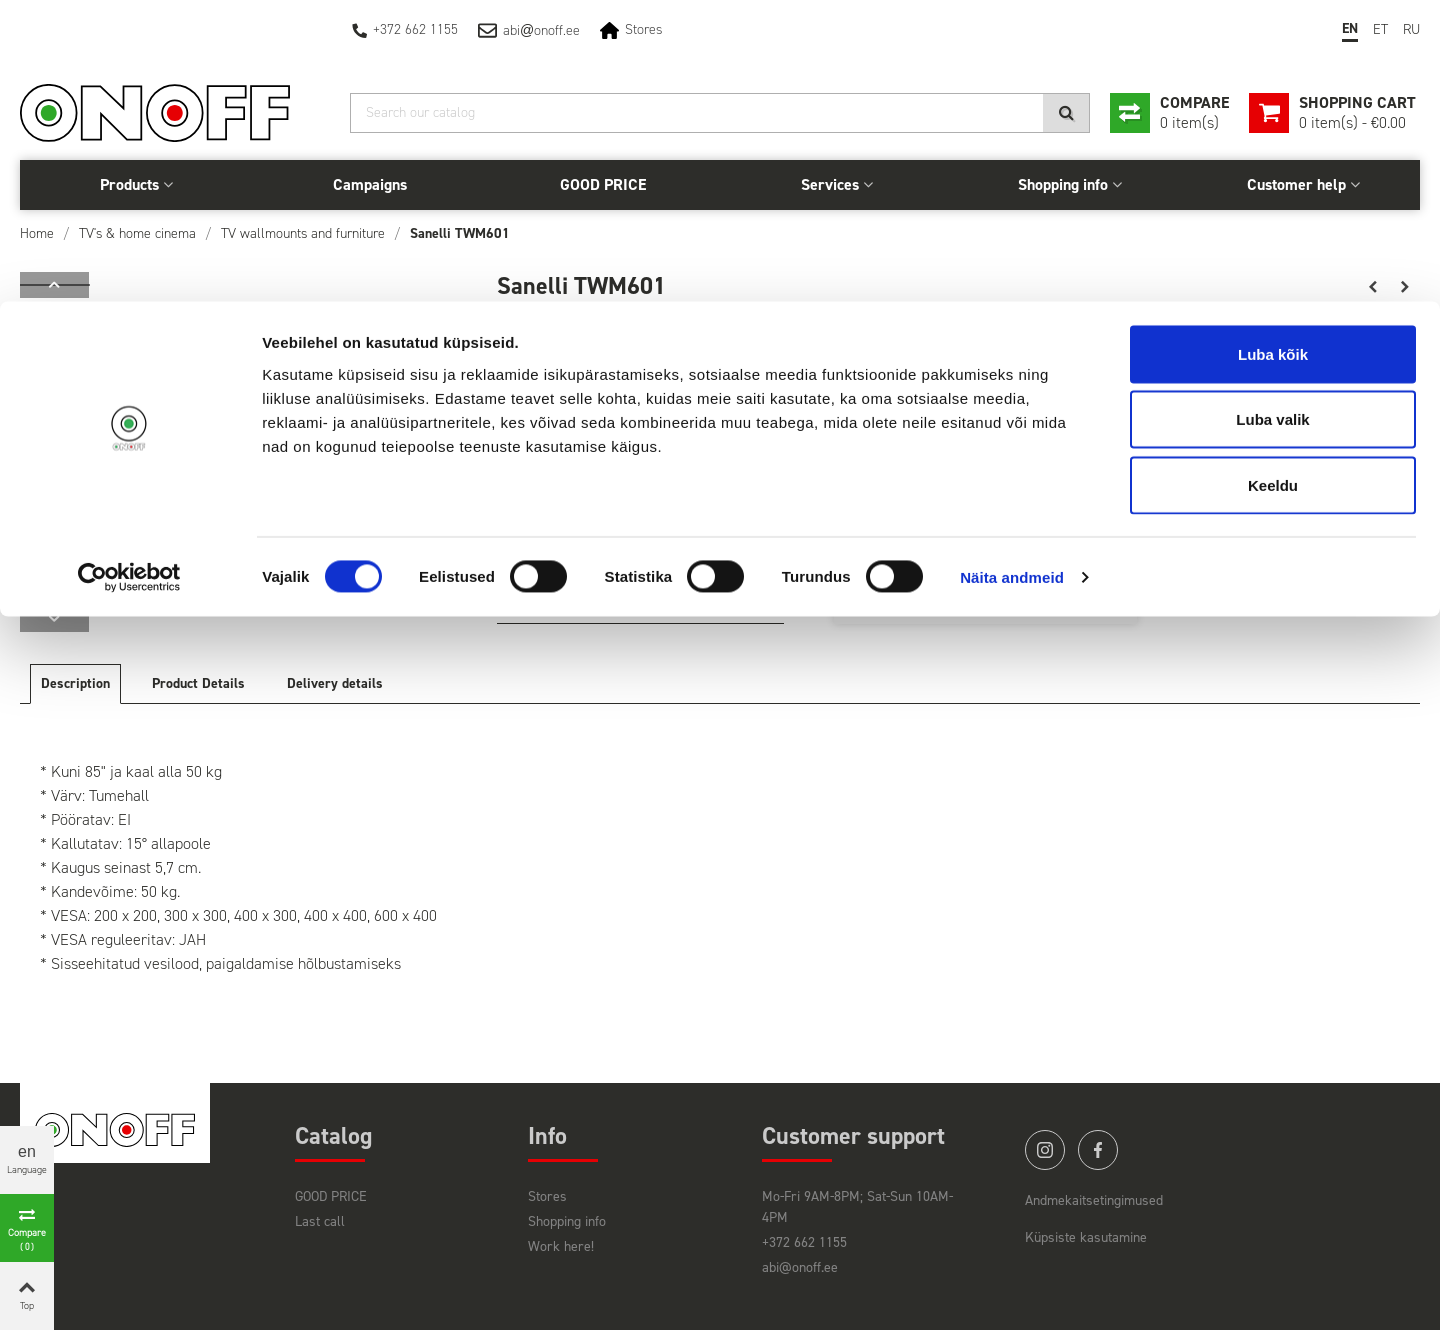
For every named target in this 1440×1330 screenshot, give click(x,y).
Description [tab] (75, 683)
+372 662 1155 (804, 1242)
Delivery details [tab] (335, 683)
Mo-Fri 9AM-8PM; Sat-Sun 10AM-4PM (857, 1207)
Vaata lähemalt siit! (561, 600)
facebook (1098, 1150)
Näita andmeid (1012, 275)
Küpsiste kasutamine (1086, 1237)
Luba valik (1272, 118)
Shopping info (567, 1221)
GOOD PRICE (331, 1196)
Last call (320, 1221)
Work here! (561, 1246)
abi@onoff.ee (800, 1267)
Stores (547, 1196)
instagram (1045, 1150)
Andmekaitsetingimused (1094, 1200)
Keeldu (1273, 183)
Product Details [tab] (198, 683)
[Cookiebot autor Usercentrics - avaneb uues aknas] (129, 276)
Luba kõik (1273, 52)
